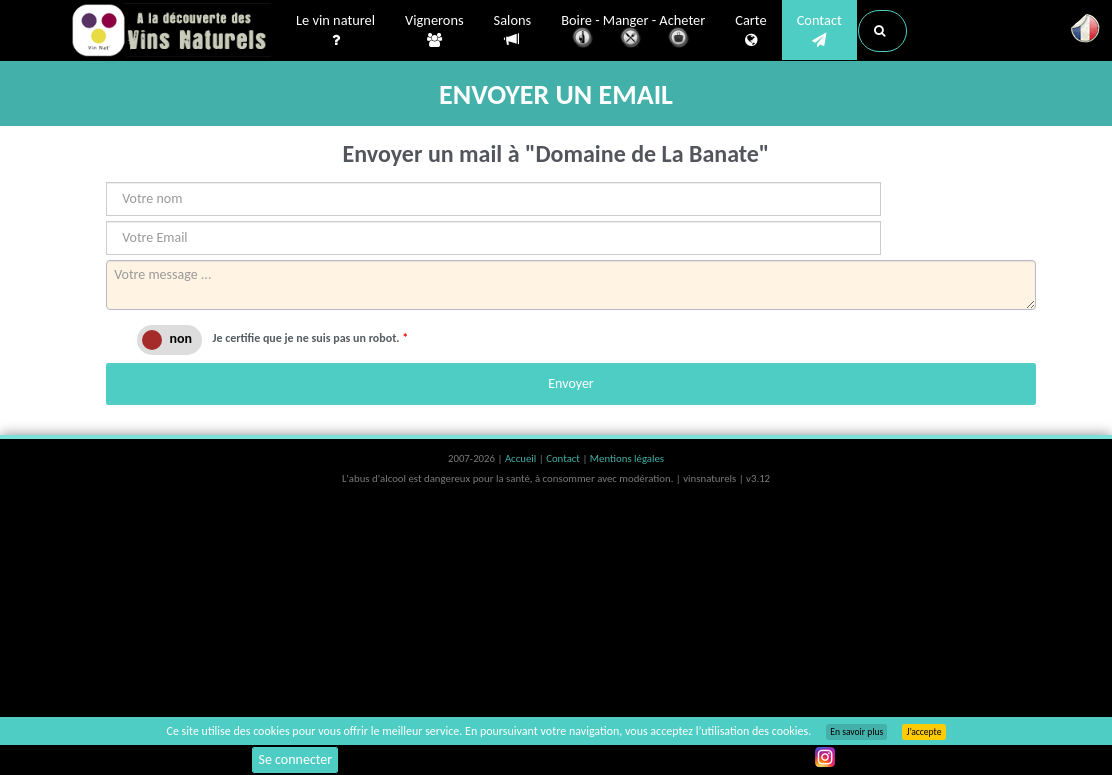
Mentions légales (627, 458)
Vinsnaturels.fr (171, 32)
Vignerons (434, 31)
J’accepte (923, 732)
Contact (819, 31)
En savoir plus (856, 732)
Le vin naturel (335, 31)
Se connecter (295, 759)
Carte (750, 31)
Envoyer (570, 383)
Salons (513, 30)
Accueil (522, 458)
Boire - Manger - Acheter (633, 32)
